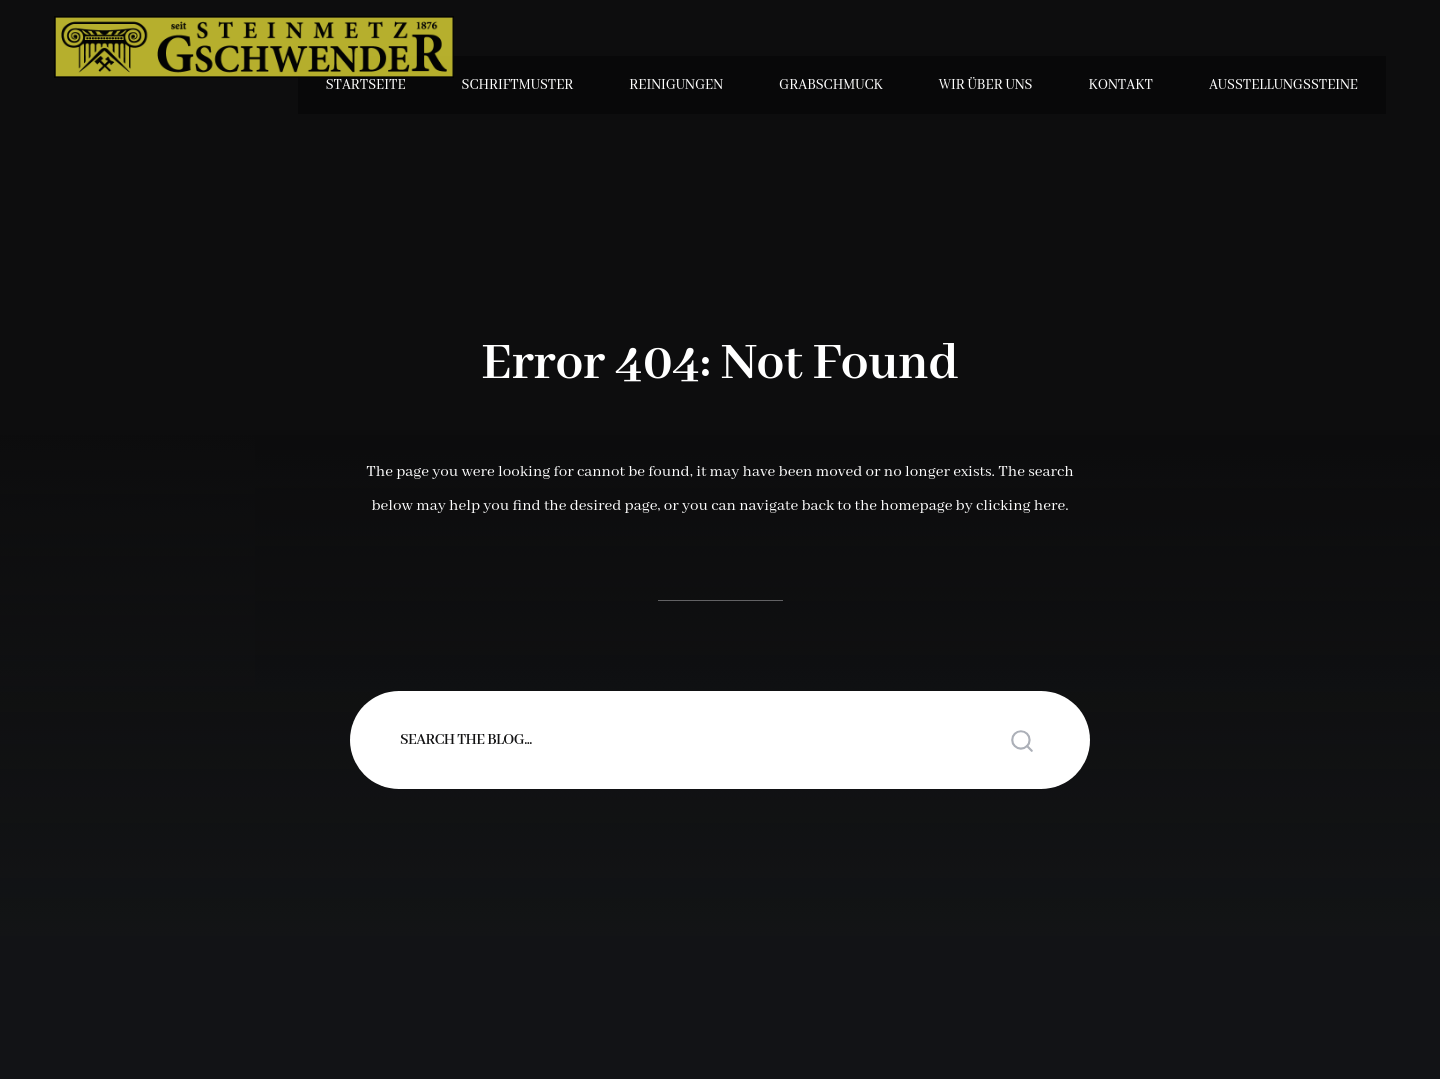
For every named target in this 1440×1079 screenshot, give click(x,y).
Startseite (366, 85)
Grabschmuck (831, 85)
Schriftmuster (518, 85)
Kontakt (1120, 85)
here (1049, 506)
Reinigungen (676, 85)
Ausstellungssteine (1283, 85)
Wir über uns (986, 85)
